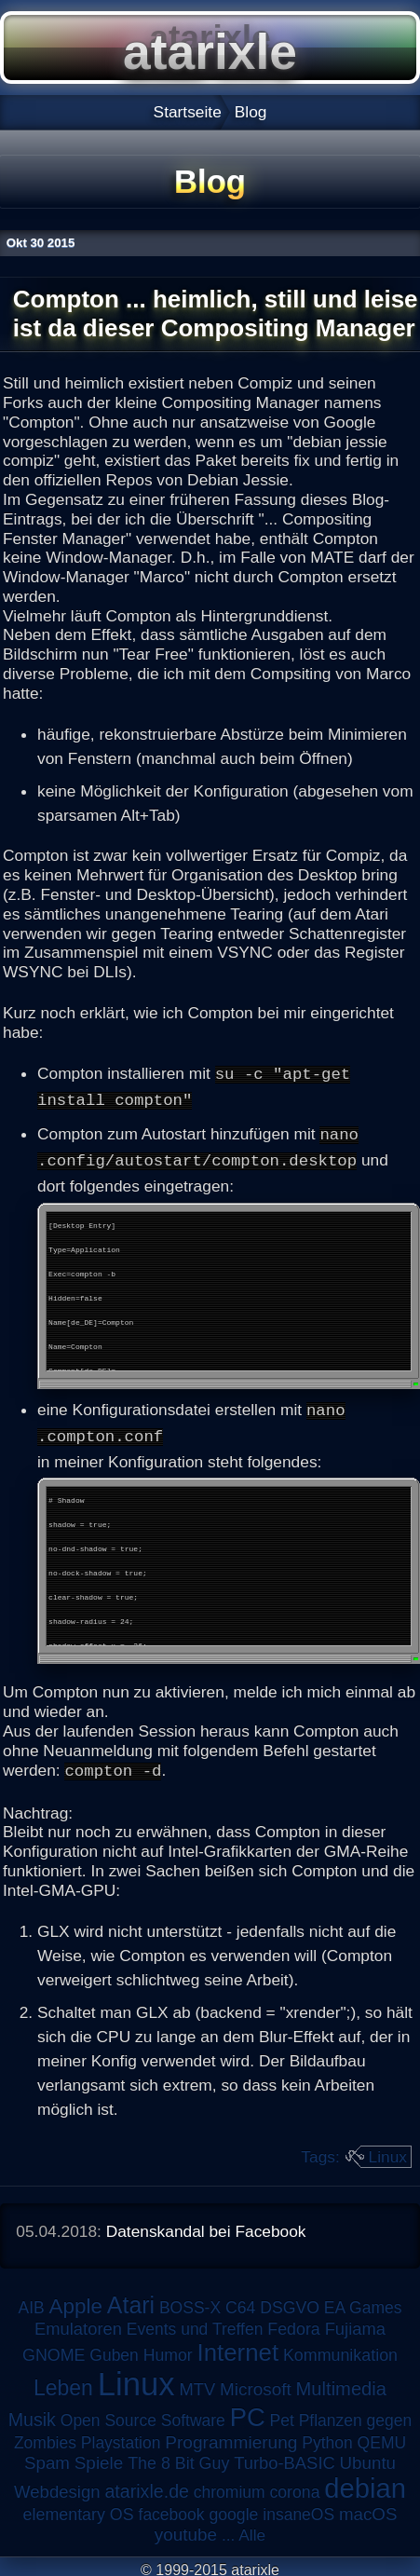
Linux (388, 2151)
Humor (168, 2348)
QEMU (382, 2436)
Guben (114, 2348)
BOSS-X (190, 2301)
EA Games (363, 2301)
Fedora (293, 2322)
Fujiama (355, 2322)
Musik (32, 2413)
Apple (75, 2299)
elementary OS (78, 2508)
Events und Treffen (195, 2322)
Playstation (121, 2436)
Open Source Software (143, 2414)
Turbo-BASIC (284, 2456)
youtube (186, 2528)
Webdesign (57, 2485)
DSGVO (289, 2301)
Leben (63, 2381)
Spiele (99, 2456)
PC (247, 2410)
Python (327, 2436)
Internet (238, 2346)
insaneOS (298, 2508)
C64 (240, 2301)
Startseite (188, 111)
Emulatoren (78, 2322)
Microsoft (255, 2382)
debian (365, 2482)
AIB (32, 2301)
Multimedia (341, 2382)
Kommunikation (340, 2348)
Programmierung (231, 2436)
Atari (131, 2298)
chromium (229, 2485)
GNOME (53, 2348)
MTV (197, 2382)
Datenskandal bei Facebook (206, 2224)
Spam (47, 2456)
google (233, 2508)
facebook (172, 2508)
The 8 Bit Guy (178, 2456)
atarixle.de (146, 2484)
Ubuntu (368, 2456)
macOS (368, 2507)
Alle (251, 2528)
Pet (282, 2414)
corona (294, 2485)
